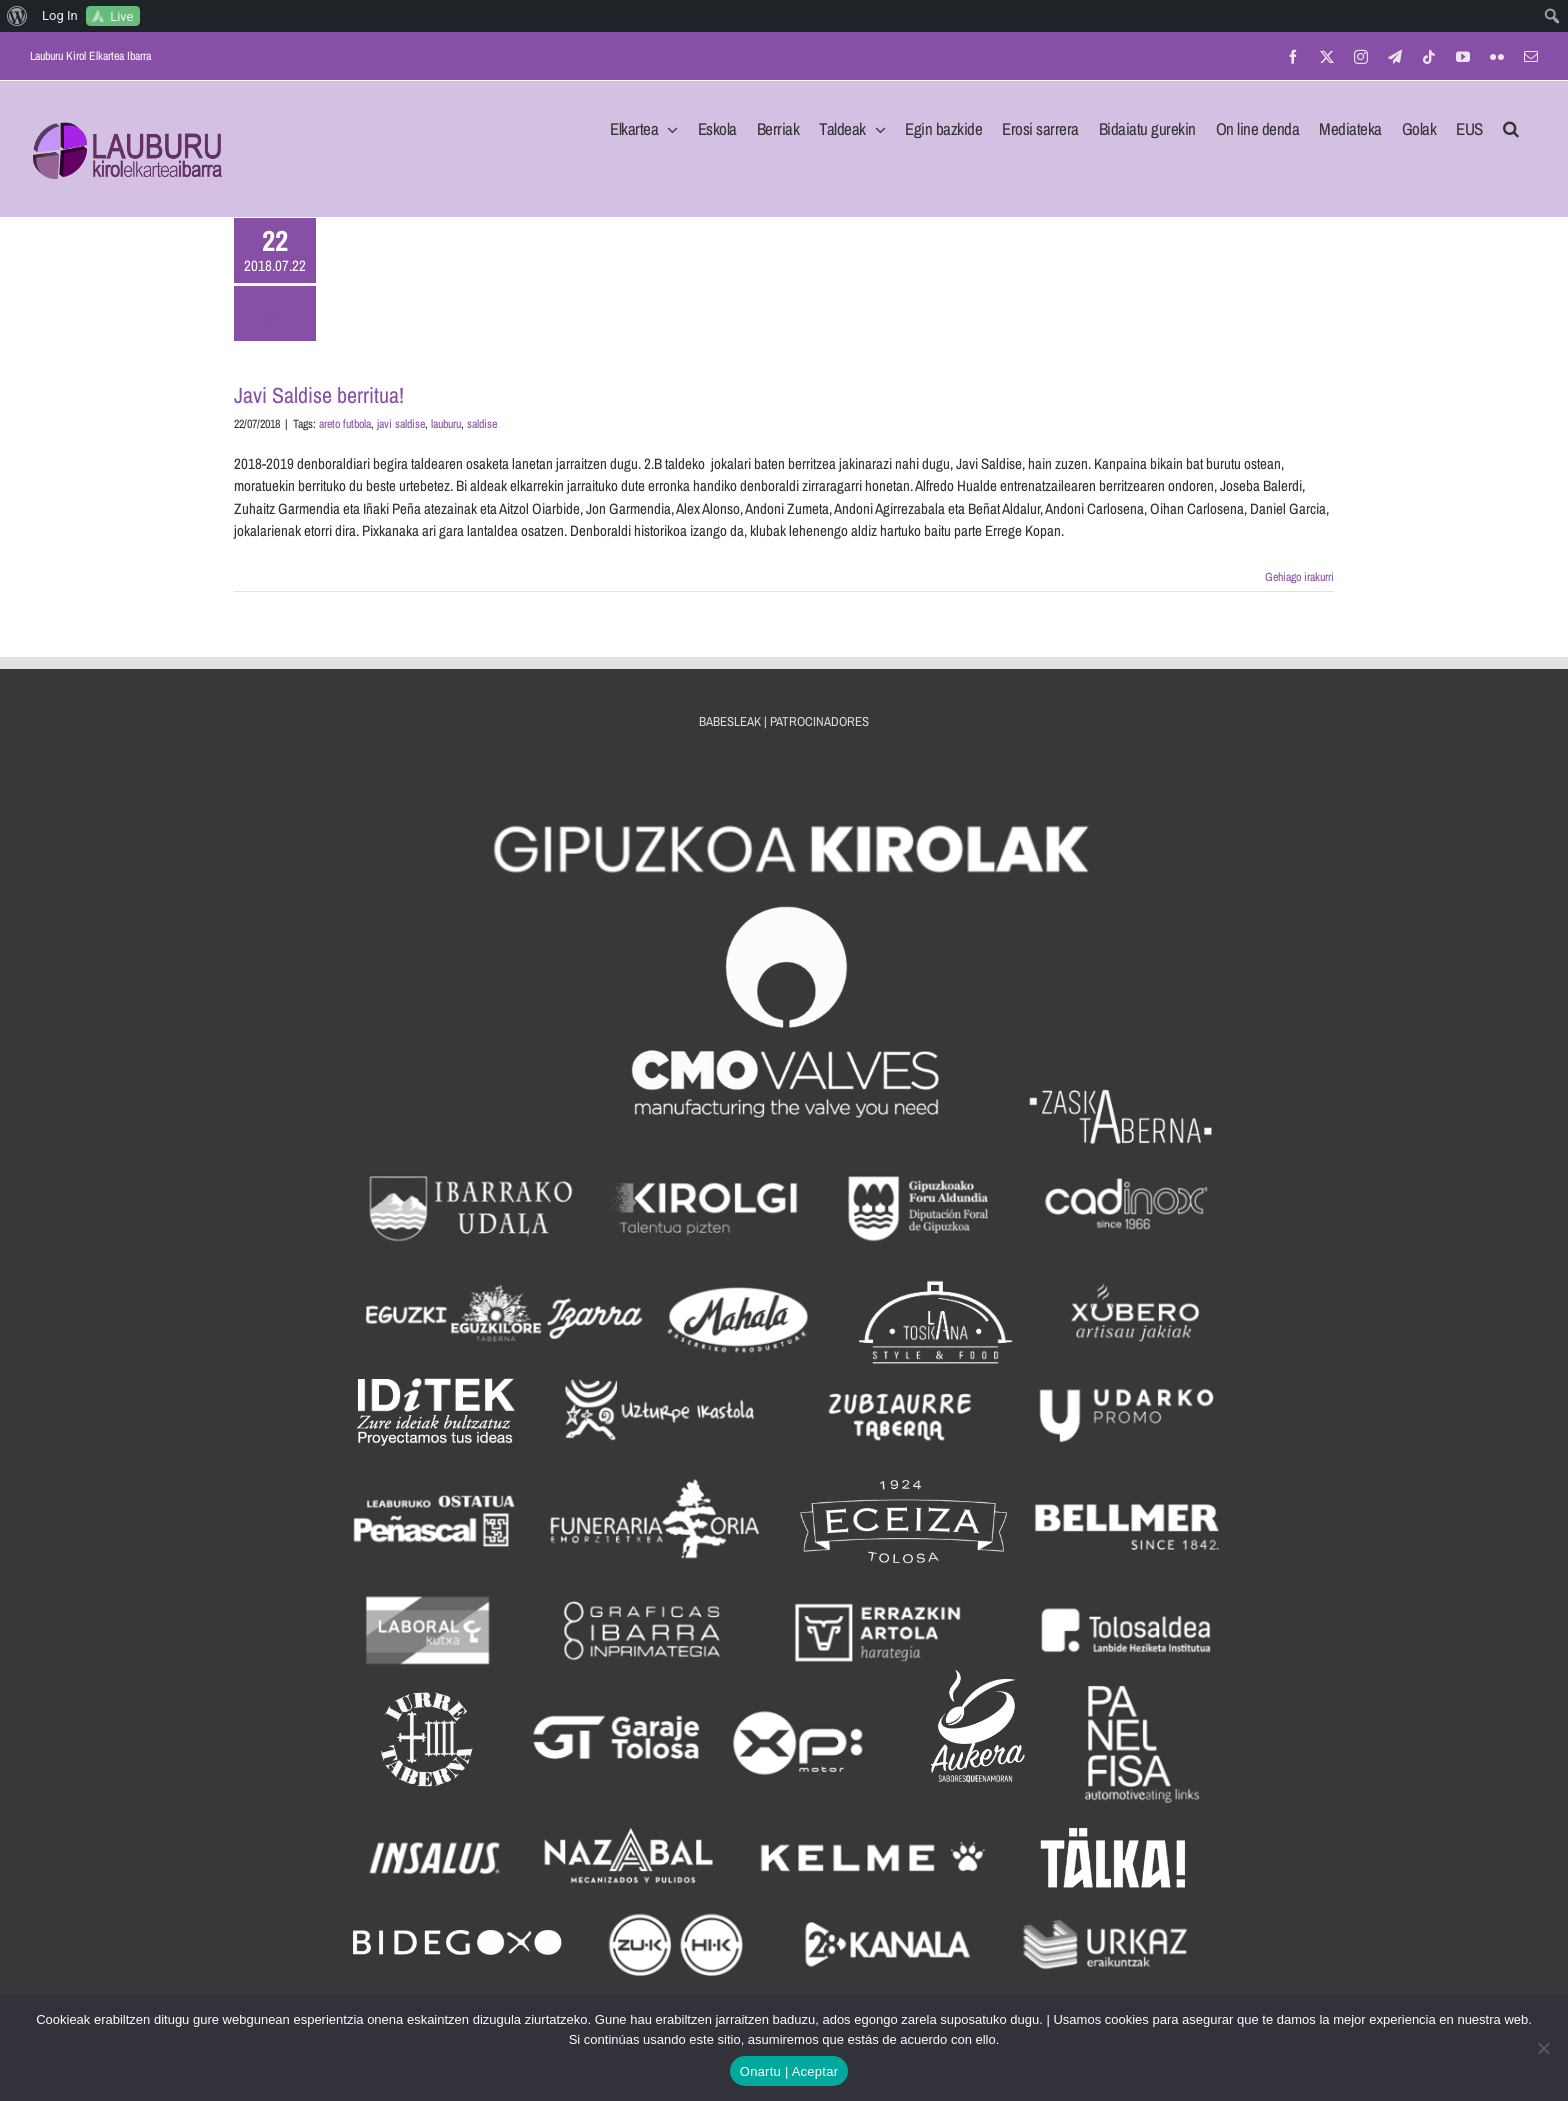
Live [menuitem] (121, 16)
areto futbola (345, 424)
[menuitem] (17, 16)
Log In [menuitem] (60, 15)
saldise (482, 424)
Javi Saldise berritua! (319, 395)
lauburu (446, 424)
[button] (1511, 123)
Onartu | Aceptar (789, 2071)
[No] (1543, 2048)
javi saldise (401, 424)
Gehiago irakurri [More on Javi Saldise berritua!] (1299, 577)
